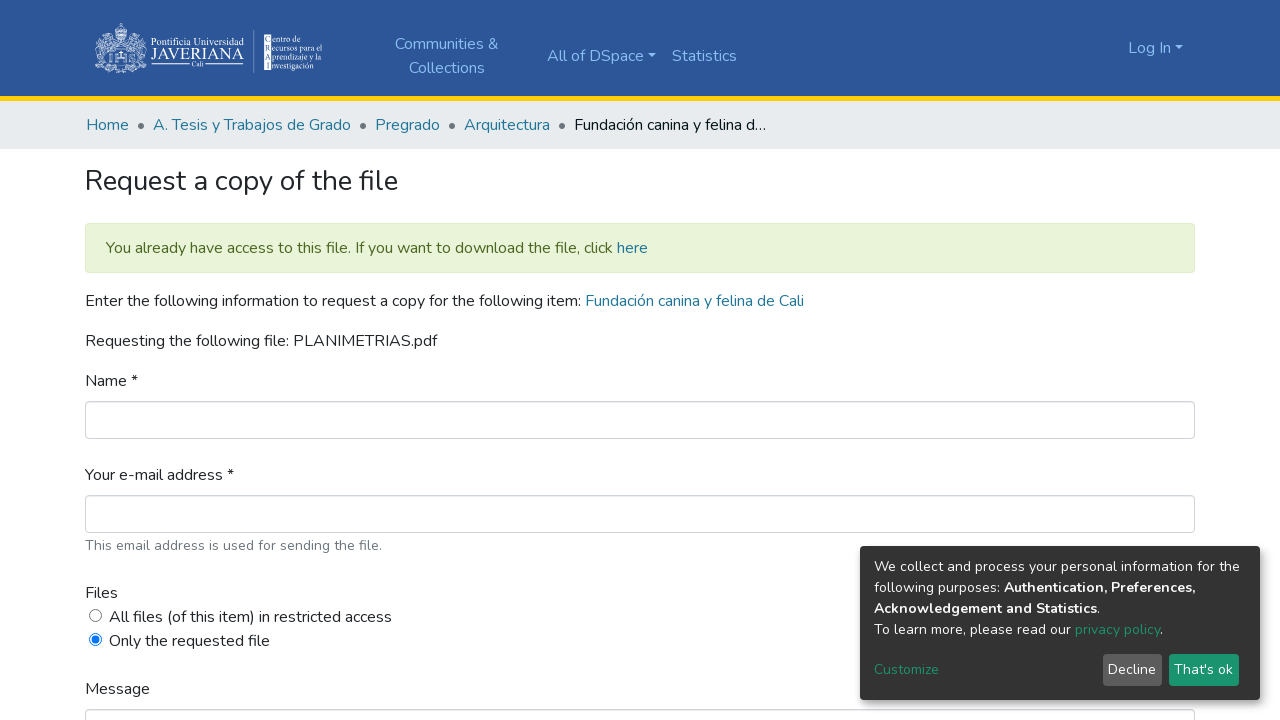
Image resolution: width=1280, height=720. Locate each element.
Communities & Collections (447, 56)
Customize (906, 669)
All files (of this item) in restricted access (250, 617)
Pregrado (407, 125)
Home (107, 125)
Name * (111, 381)
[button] (1107, 48)
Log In (1149, 48)
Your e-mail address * (159, 475)
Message (117, 689)
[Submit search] (1077, 48)
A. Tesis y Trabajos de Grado (252, 125)
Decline (1132, 669)
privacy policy (1117, 629)
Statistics (704, 56)
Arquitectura (507, 125)
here (632, 248)
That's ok (1203, 669)
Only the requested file (189, 641)
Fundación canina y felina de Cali (694, 301)
